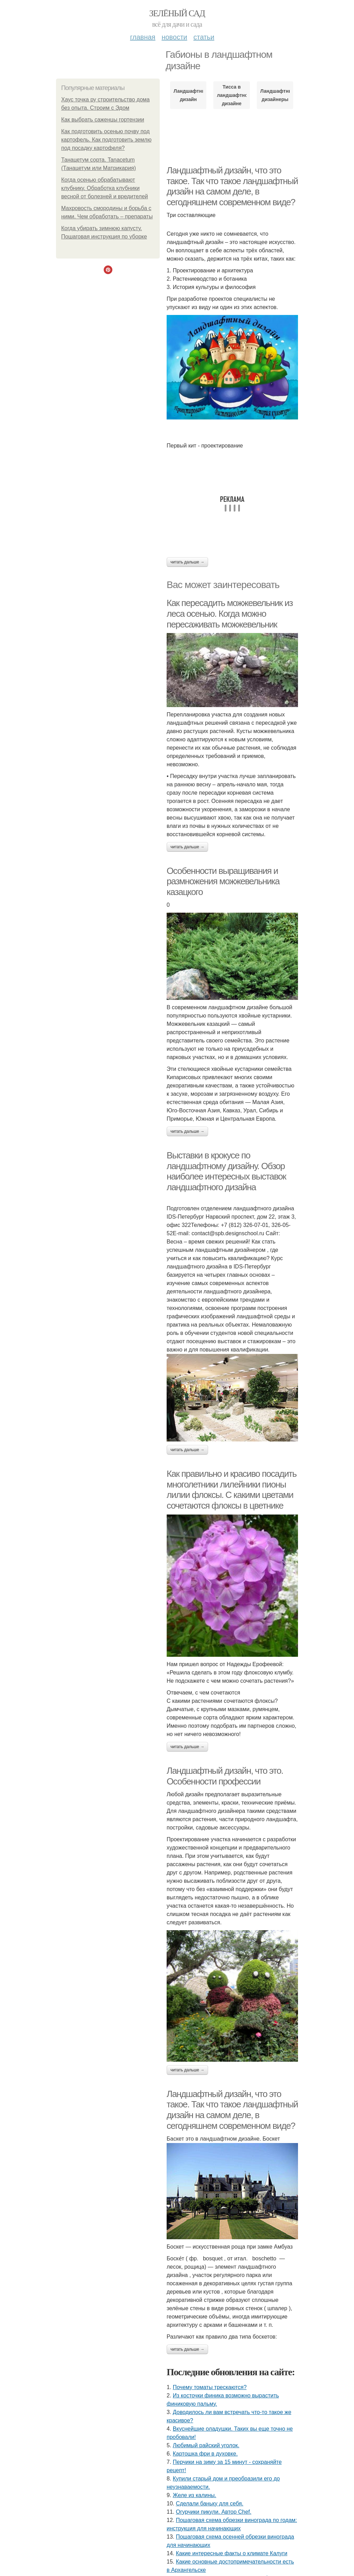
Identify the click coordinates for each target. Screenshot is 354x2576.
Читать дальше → (187, 562)
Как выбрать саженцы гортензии (102, 120)
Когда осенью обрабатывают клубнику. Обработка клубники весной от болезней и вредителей (104, 188)
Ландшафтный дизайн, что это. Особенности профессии (225, 1776)
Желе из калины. (194, 2495)
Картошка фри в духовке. (205, 2454)
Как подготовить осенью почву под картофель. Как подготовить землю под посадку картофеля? (106, 139)
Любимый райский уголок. (206, 2445)
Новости (174, 37)
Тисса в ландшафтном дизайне (231, 95)
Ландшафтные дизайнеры (275, 95)
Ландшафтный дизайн (188, 95)
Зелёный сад (177, 13)
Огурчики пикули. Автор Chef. (213, 2512)
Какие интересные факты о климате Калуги (231, 2553)
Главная (142, 37)
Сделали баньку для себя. (209, 2503)
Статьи (203, 37)
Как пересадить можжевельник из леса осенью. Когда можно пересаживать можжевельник (230, 613)
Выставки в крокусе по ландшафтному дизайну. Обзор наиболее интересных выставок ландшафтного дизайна (226, 1171)
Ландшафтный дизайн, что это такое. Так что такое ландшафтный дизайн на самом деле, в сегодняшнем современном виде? (232, 186)
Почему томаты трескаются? (210, 2387)
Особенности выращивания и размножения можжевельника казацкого (223, 881)
